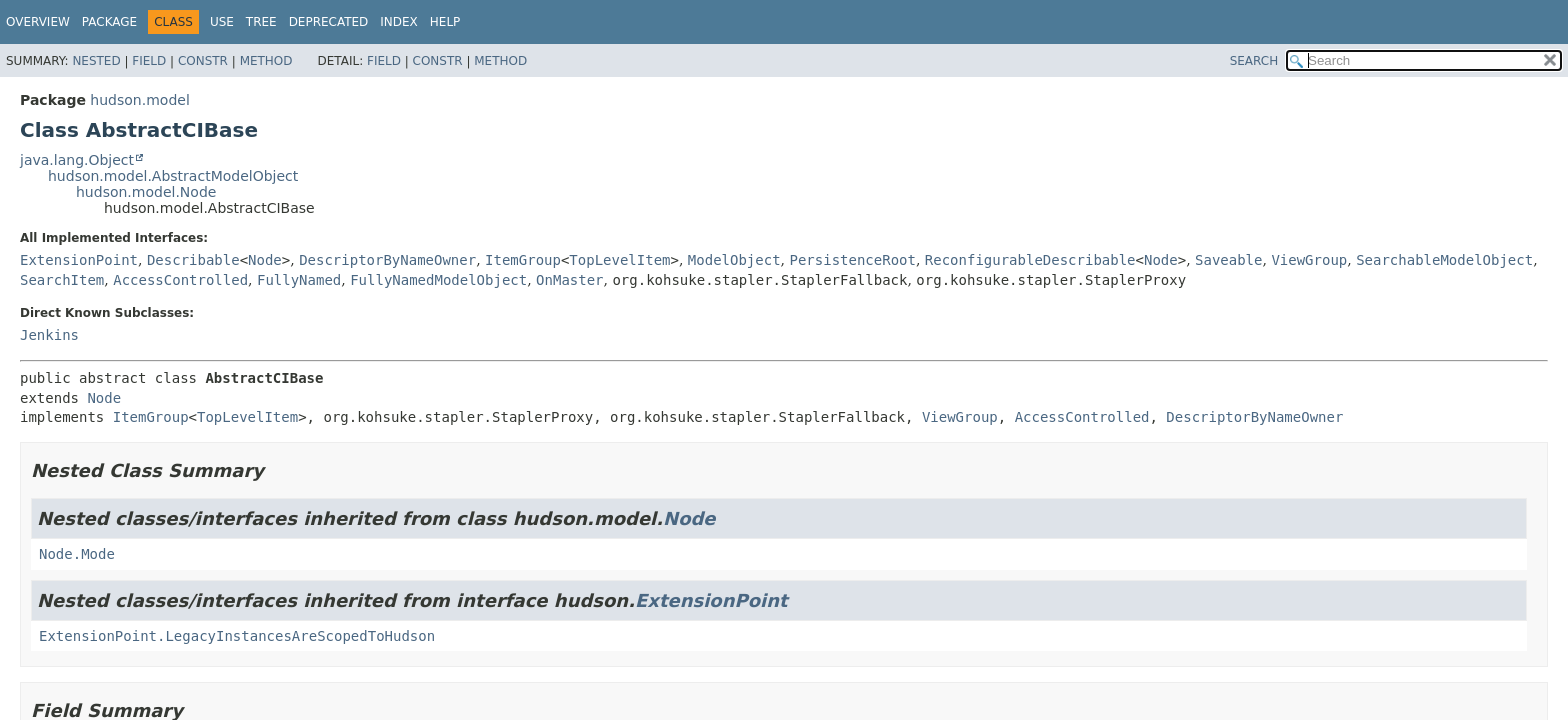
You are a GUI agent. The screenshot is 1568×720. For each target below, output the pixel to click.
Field (149, 61)
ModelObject (734, 260)
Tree (261, 22)
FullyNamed (299, 280)
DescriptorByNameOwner (387, 260)
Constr (203, 61)
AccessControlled (180, 280)
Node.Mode (77, 554)
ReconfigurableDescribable (1030, 260)
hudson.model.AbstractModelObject (173, 176)
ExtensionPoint (79, 260)
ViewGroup (1309, 260)
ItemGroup (523, 260)
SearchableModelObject (1444, 260)
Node (265, 260)
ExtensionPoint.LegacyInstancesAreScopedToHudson (237, 636)
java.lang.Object (77, 160)
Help (445, 22)
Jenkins (49, 335)
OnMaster (569, 280)
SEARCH (1254, 61)
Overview (38, 22)
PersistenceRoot (852, 260)
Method (266, 61)
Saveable (1228, 260)
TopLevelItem (619, 260)
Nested (96, 61)
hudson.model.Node (146, 192)
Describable (193, 260)
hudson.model (139, 100)
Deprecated (329, 22)
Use (222, 22)
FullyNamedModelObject (438, 280)
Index (399, 22)
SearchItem (62, 280)
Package (109, 22)
